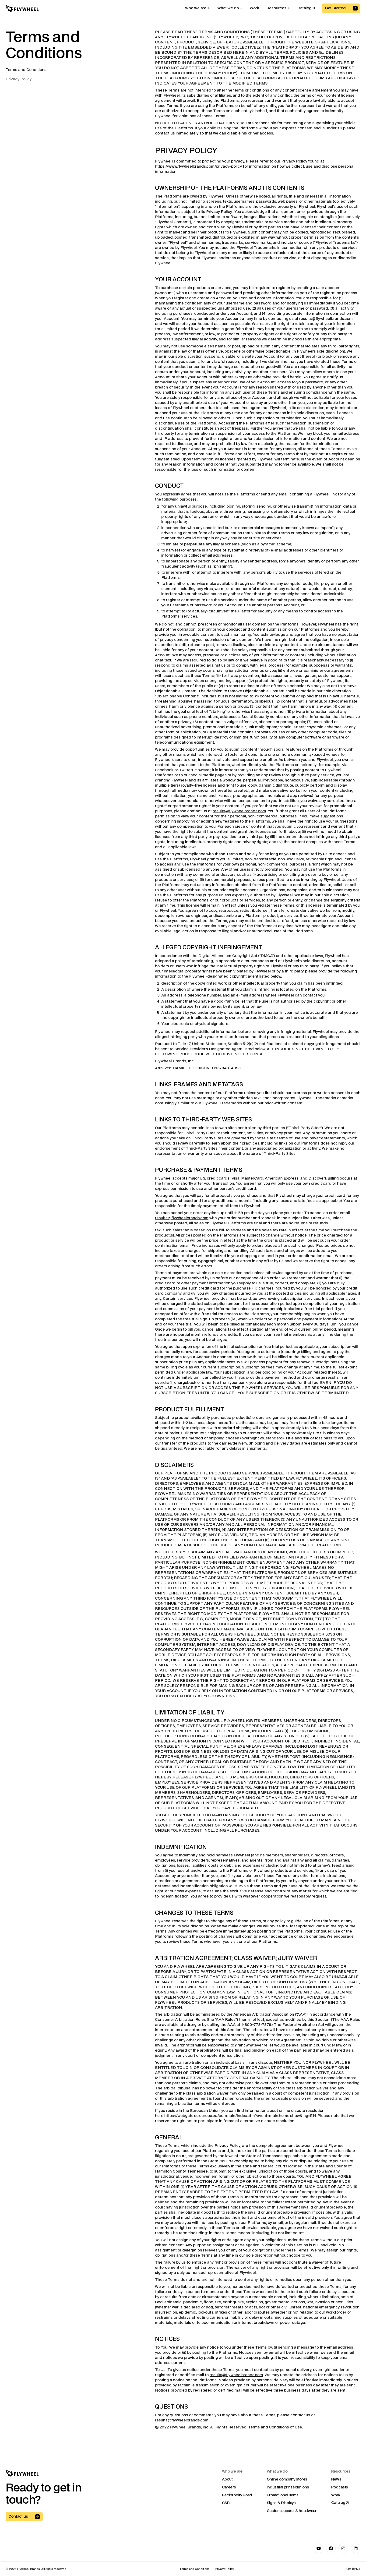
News (336, 2479)
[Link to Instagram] (343, 2548)
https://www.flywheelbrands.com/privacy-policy (198, 166)
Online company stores (287, 2479)
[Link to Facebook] (331, 2548)
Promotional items (283, 2495)
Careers (229, 2487)
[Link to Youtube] (318, 2548)
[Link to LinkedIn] (355, 2548)
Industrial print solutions (288, 2487)
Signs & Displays (281, 2503)
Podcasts (339, 2487)
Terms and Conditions (194, 2569)
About (227, 2479)
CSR (226, 2503)
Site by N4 (353, 2569)
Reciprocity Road (237, 2495)
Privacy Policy (227, 2146)
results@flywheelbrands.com (326, 319)
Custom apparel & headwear (292, 2511)
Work (335, 2495)
